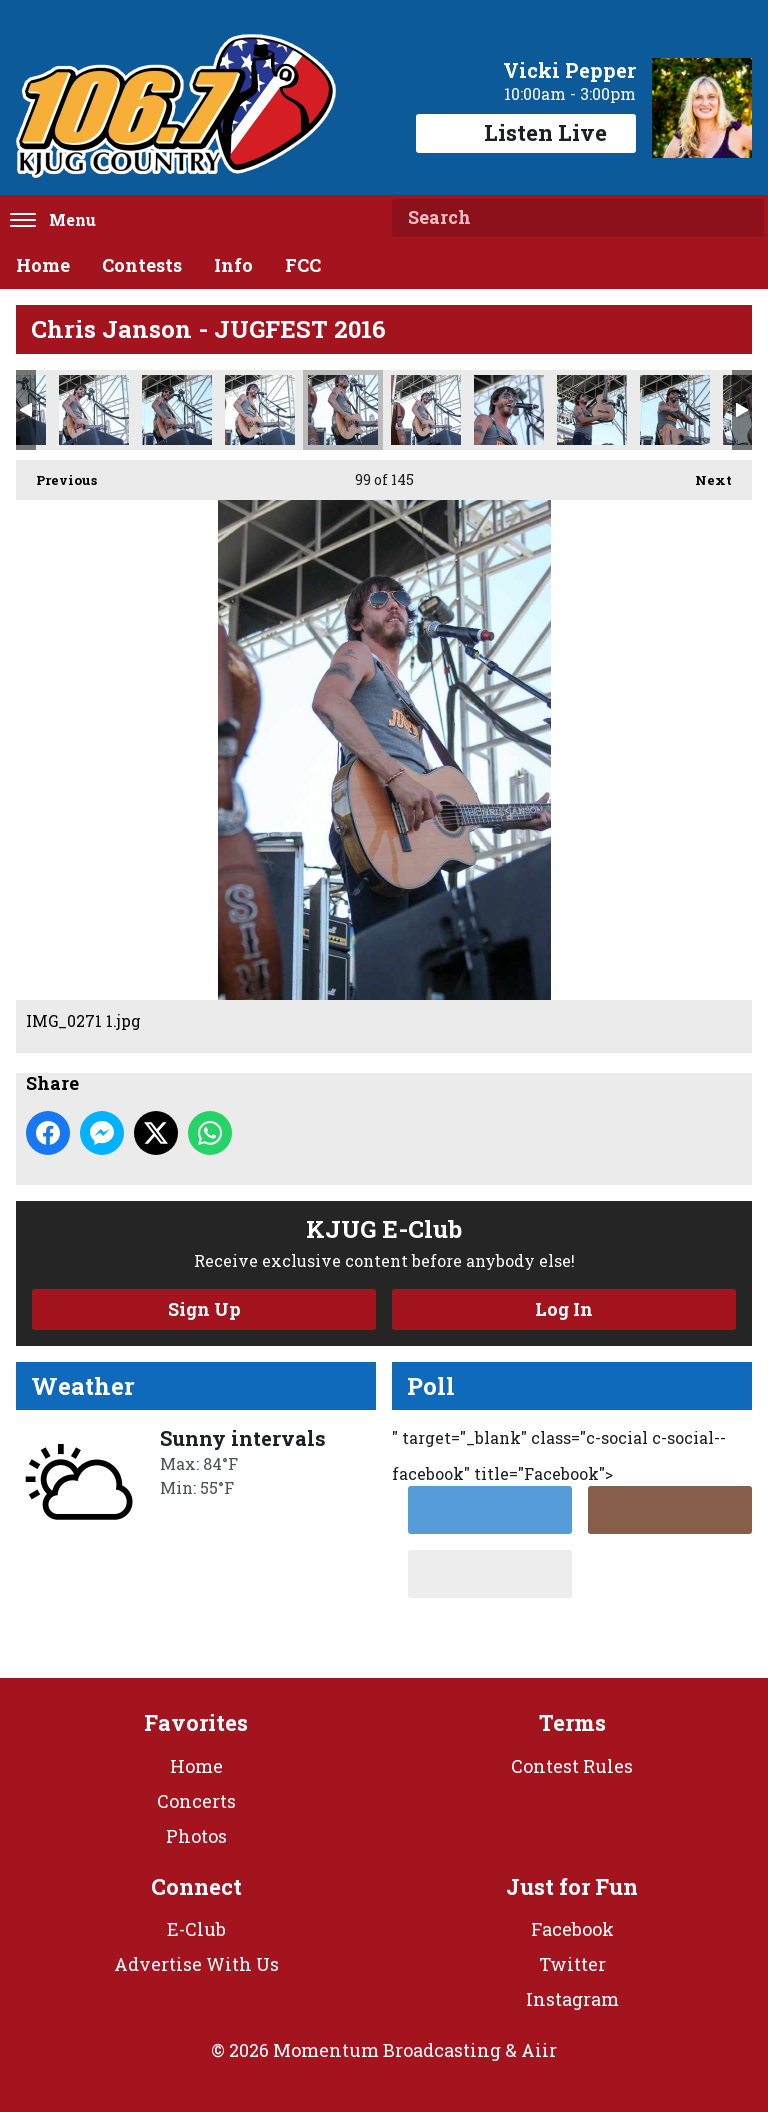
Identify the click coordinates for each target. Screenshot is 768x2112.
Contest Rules (572, 1766)
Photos (196, 1836)
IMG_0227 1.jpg (94, 410)
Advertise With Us (196, 1964)
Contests (142, 265)
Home (43, 265)
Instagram (572, 1999)
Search (741, 218)
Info (233, 265)
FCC (303, 265)
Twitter (572, 1964)
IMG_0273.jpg (426, 410)
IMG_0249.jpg (260, 410)
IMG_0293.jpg (592, 410)
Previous (56, 474)
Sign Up (204, 1309)
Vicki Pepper (569, 70)
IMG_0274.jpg (509, 410)
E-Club (196, 1929)
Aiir (539, 2050)
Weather (83, 1386)
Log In (564, 1309)
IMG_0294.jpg (675, 410)
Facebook (572, 1929)
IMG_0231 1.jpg (177, 410)
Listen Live (526, 132)
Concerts (196, 1801)
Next (703, 474)
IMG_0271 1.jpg (343, 410)
